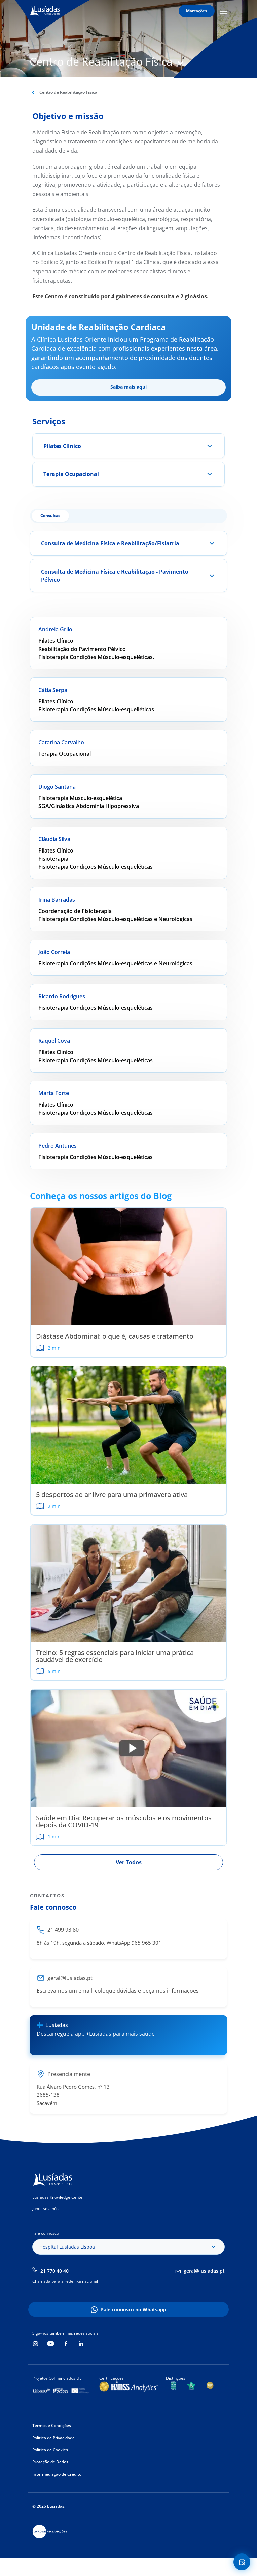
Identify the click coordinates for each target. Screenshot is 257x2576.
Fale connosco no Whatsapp (133, 2309)
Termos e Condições (51, 2425)
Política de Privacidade (53, 2438)
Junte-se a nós (45, 2208)
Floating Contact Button (242, 2562)
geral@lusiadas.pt (204, 2271)
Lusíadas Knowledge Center (58, 2197)
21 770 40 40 (54, 2271)
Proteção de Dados (50, 2462)
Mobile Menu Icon (223, 11)
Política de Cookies (50, 2450)
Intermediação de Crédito (56, 2474)
